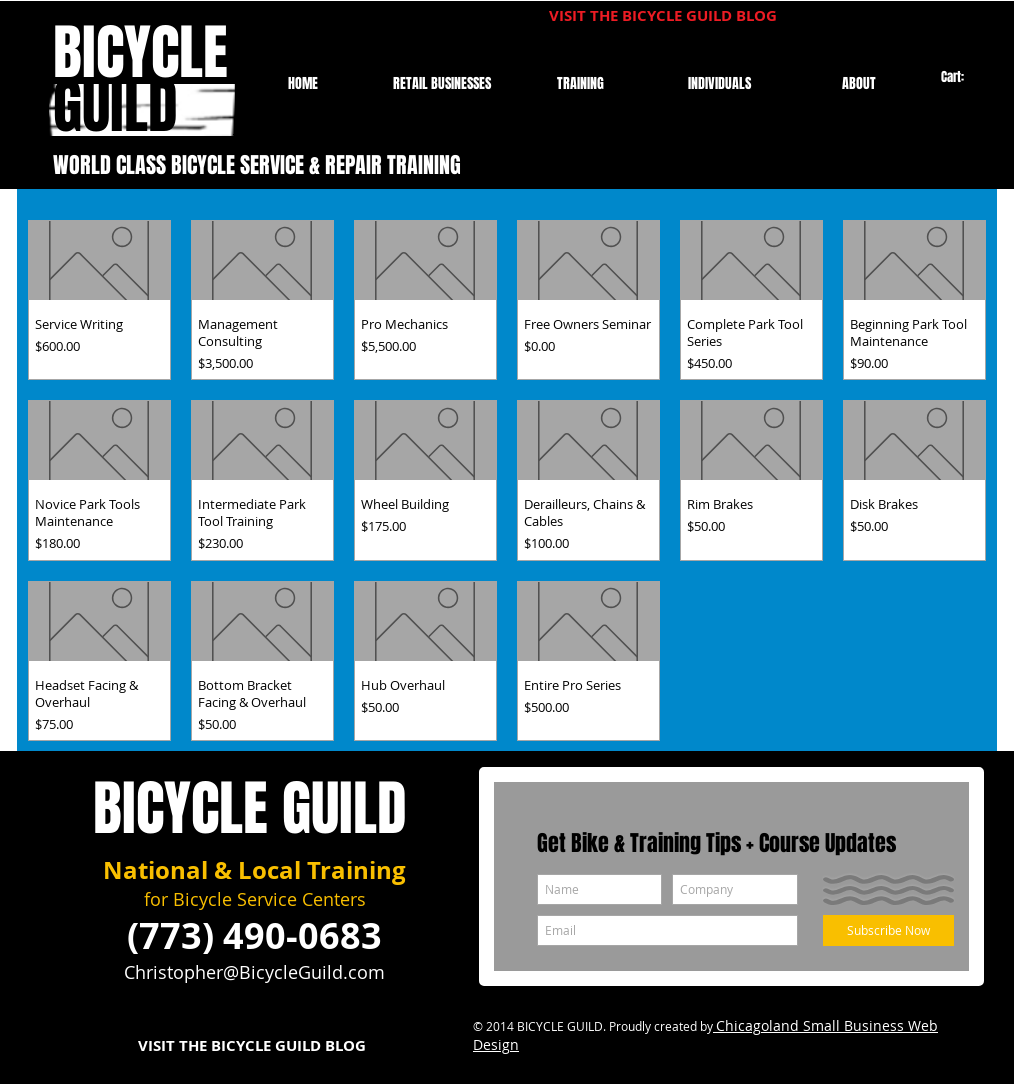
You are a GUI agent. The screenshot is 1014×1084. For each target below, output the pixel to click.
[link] (961, 77)
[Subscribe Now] (888, 930)
